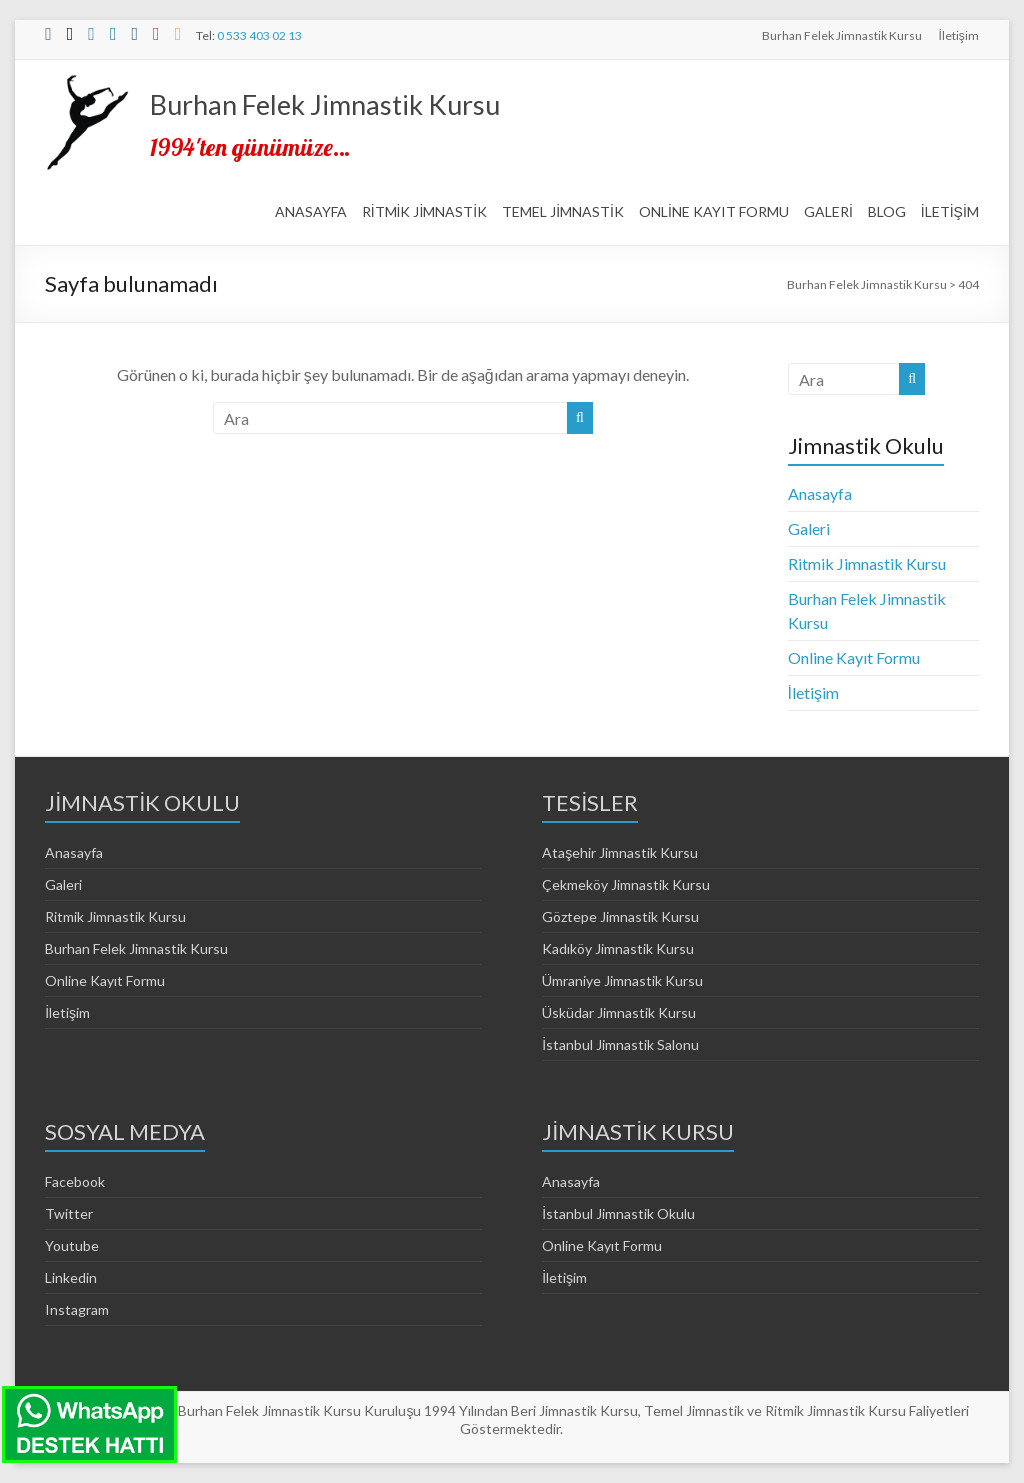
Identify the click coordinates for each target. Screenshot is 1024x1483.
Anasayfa (820, 493)
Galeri (809, 528)
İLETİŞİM (950, 211)
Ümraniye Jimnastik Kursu (622, 980)
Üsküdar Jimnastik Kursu (619, 1012)
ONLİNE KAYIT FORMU (714, 211)
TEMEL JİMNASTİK (563, 211)
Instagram (77, 1309)
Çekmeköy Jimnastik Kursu (626, 884)
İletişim (958, 35)
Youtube (72, 1245)
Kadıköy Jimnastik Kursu (618, 948)
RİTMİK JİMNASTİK (425, 211)
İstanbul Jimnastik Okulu (618, 1213)
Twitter (69, 1213)
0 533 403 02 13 (259, 35)
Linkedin (71, 1277)
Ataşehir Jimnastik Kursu (620, 852)
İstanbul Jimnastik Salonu (620, 1044)
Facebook (75, 1181)
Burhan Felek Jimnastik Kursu (842, 35)
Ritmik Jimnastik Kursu (867, 563)
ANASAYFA (311, 211)
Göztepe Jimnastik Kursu (620, 916)
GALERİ (828, 211)
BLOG (887, 211)
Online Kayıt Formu (854, 657)
